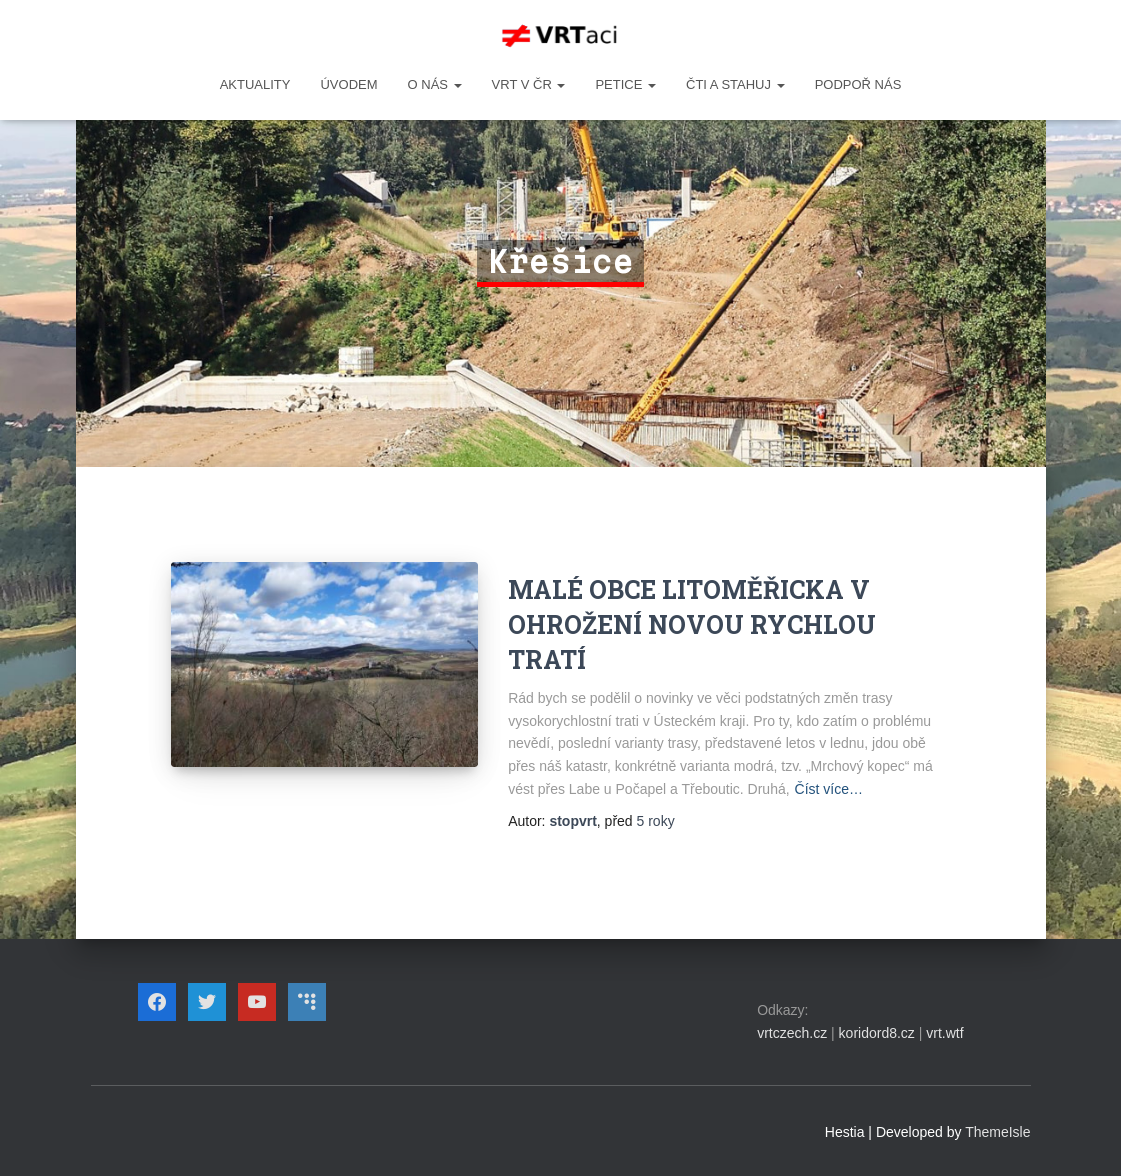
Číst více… (829, 789)
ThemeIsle (997, 1132)
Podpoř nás (858, 84)
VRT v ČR (529, 84)
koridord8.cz (877, 1033)
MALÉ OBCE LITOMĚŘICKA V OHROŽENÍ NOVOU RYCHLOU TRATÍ (692, 624)
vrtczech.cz (792, 1033)
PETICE (625, 84)
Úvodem (348, 84)
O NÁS (435, 84)
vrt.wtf (944, 1033)
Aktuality (255, 84)
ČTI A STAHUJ (735, 84)
